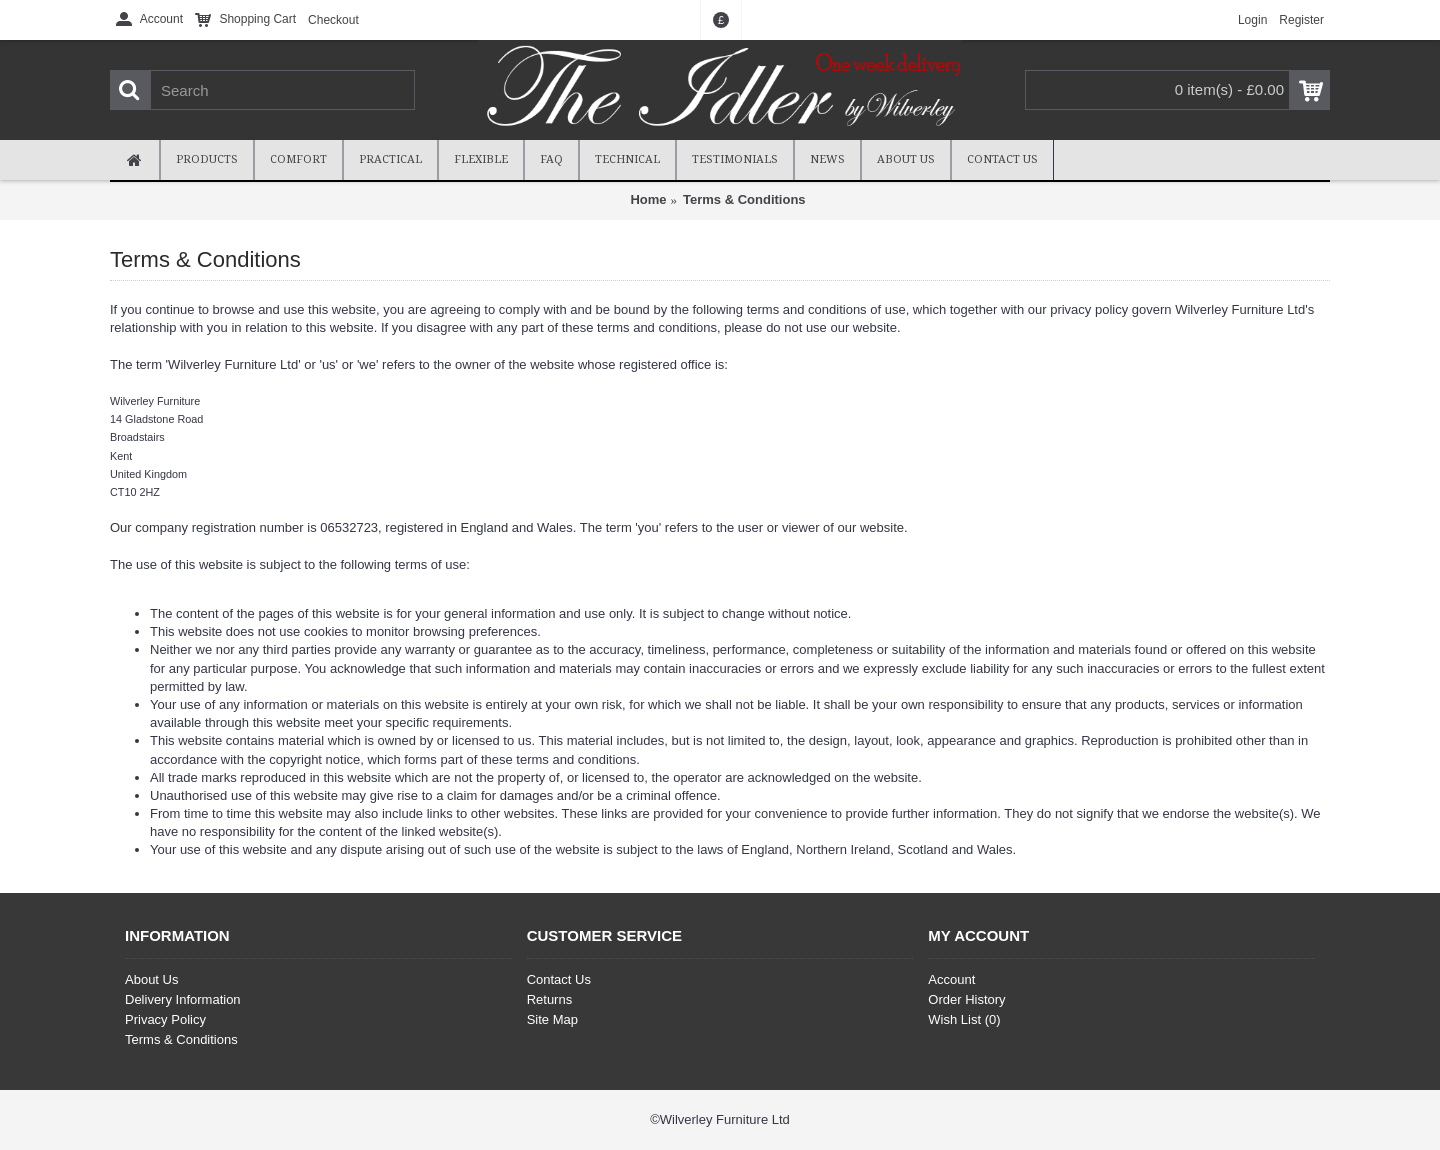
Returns (550, 999)
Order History (966, 999)
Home (648, 199)
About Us (151, 979)
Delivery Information (183, 999)
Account (951, 979)
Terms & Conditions (744, 199)
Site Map (552, 1019)
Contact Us (559, 979)
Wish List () (964, 1019)
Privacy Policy (165, 1019)
